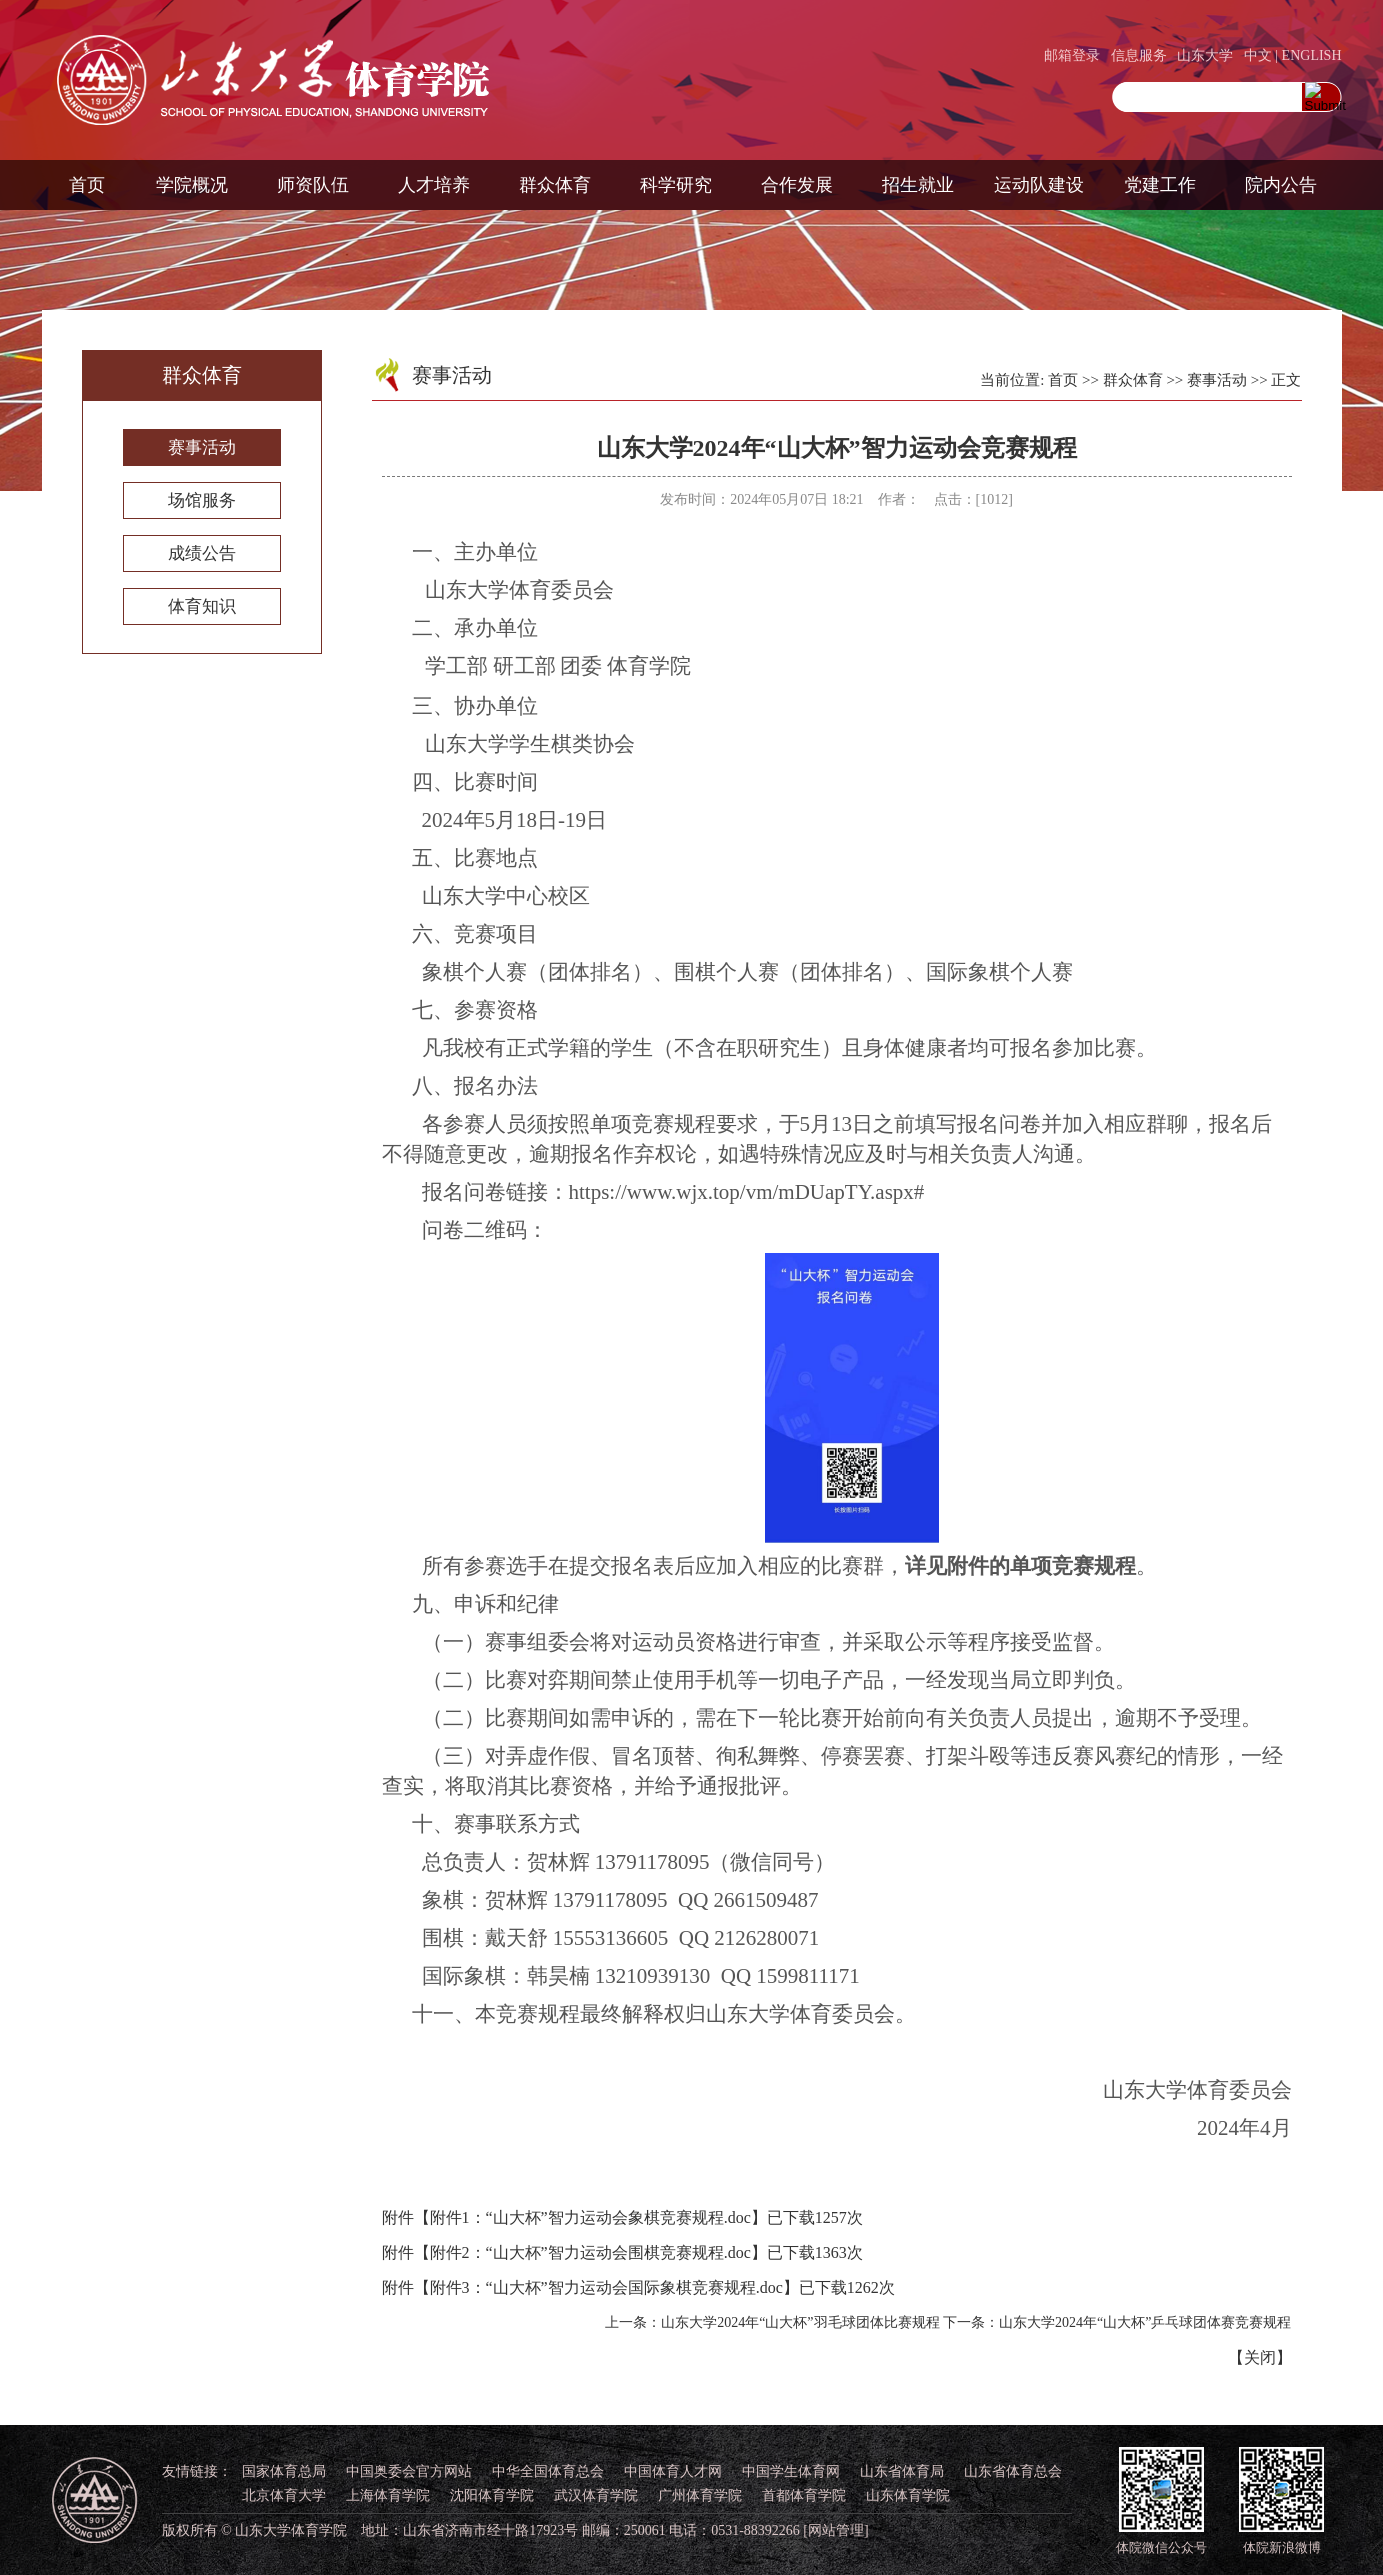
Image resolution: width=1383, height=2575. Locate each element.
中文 (1258, 55)
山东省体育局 (902, 2471)
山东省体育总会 (1013, 2471)
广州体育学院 (700, 2495)
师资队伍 (313, 185)
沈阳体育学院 (492, 2495)
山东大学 (1205, 55)
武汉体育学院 (596, 2495)
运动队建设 (1039, 185)
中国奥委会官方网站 (409, 2471)
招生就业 (918, 185)
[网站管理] (835, 2530)
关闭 (1260, 2357)
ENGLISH (1312, 55)
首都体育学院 (804, 2495)
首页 (87, 185)
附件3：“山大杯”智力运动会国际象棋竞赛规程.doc (606, 2287)
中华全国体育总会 (548, 2471)
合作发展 (797, 185)
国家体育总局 (284, 2471)
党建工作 (1160, 185)
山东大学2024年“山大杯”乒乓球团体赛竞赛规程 (1145, 2322)
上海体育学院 (388, 2495)
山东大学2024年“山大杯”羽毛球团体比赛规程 (800, 2322)
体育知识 (202, 606)
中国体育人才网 (673, 2471)
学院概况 (192, 185)
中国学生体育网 (791, 2471)
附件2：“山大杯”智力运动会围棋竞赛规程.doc (590, 2252)
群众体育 (555, 185)
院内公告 (1281, 185)
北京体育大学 (284, 2495)
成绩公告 (202, 553)
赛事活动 (202, 447)
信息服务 (1139, 55)
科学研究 (676, 185)
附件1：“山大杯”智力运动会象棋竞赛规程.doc (590, 2217)
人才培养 (434, 185)
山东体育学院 (908, 2495)
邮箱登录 (1072, 55)
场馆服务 (202, 500)
